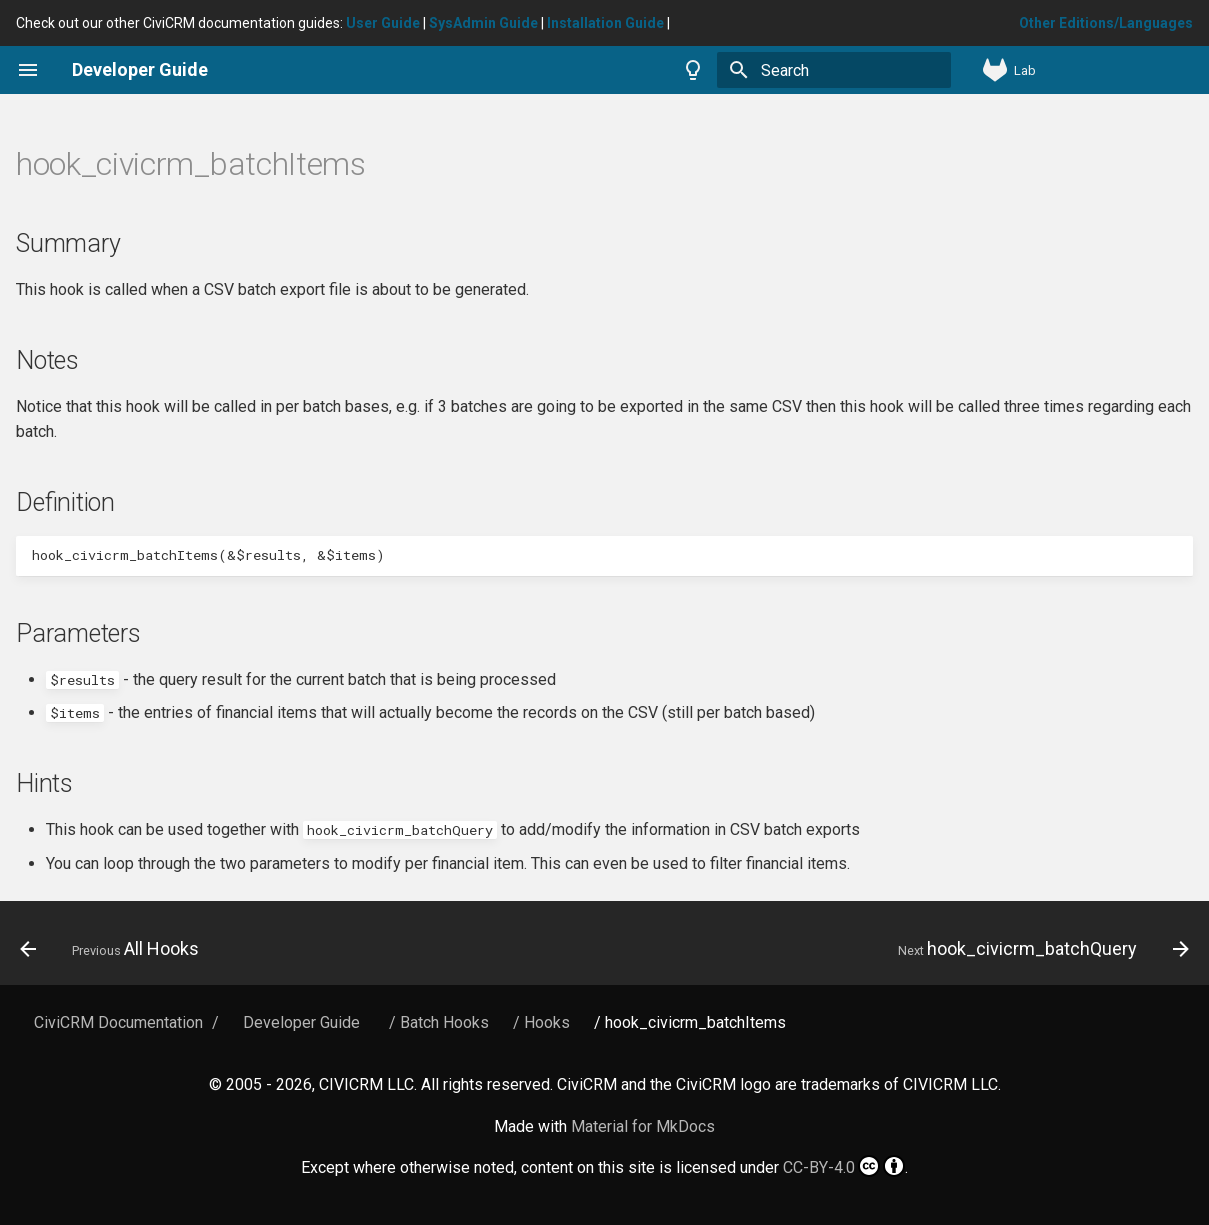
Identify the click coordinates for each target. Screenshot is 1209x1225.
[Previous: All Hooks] (115, 949)
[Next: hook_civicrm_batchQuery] (1038, 949)
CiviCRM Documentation (118, 1022)
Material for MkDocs (643, 1126)
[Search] (834, 70)
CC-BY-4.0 (844, 1166)
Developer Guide (301, 1022)
